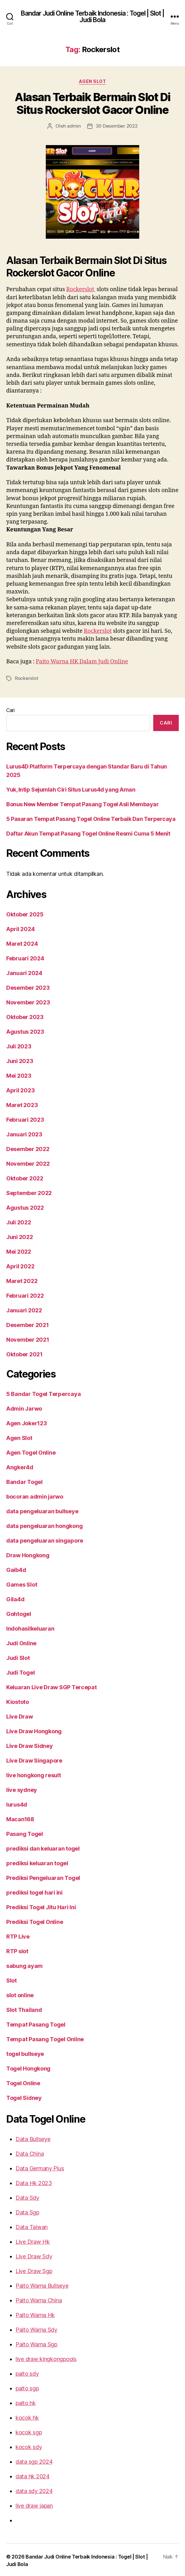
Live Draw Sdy (33, 2255)
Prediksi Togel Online (33, 1920)
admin (75, 126)
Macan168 (19, 1818)
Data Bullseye (32, 2137)
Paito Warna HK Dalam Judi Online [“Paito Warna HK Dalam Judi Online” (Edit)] (83, 669)
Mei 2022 (17, 1250)
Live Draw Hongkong (33, 1730)
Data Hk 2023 (32, 2181)
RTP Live (18, 1935)
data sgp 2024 (33, 2460)
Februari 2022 (24, 1294)
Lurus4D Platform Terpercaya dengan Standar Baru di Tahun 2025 (89, 773)
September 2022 (27, 1191)
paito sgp (27, 2387)
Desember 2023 (26, 986)
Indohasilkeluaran (29, 1627)
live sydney (21, 1788)
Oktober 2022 (23, 1177)
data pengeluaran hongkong (42, 1524)
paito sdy (26, 2372)
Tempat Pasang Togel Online (43, 2038)
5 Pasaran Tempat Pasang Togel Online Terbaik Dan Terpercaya (86, 817)
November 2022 (26, 1162)
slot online (19, 1994)
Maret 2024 (20, 942)
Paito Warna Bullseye (41, 2284)
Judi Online (21, 1642)
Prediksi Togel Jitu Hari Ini (40, 1906)
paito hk (25, 2401)
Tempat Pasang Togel (34, 2023)
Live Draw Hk (32, 2240)
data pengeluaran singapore (42, 1539)
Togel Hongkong (27, 2067)
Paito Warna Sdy (36, 2328)
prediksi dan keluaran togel (41, 1847)
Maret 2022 (20, 1279)
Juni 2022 (18, 1235)
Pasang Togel (23, 1832)
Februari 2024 (24, 957)
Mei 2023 (17, 1074)
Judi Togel (19, 1671)
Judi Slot (17, 1656)
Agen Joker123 (25, 1422)
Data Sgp (27, 2211)
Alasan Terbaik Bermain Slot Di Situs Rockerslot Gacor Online (92, 103)
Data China (29, 2152)
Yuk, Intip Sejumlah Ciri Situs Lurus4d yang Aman (69, 788)
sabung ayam (23, 1964)
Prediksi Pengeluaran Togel (41, 1876)
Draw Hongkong (27, 1554)
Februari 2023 (24, 1118)
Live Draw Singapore (33, 1759)
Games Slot (21, 1583)
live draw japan (34, 2504)
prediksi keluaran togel (35, 1862)
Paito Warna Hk (35, 2313)
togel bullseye (24, 2052)
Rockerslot (81, 289)
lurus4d (16, 1803)
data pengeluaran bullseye (40, 1510)
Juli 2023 (17, 1045)
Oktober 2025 (23, 913)
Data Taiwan (30, 2225)
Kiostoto (17, 1700)
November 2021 (26, 1338)
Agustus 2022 (24, 1206)
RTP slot (17, 1950)
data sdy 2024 (33, 2489)
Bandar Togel (23, 1480)
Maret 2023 (20, 1103)
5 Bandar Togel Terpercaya (40, 1392)
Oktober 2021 (23, 1353)
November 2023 (26, 1001)
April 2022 (19, 1265)
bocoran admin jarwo (33, 1495)
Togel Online (22, 2082)
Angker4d (18, 1466)
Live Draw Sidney (28, 1744)
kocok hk (26, 2416)
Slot (11, 1979)
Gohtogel (18, 1612)
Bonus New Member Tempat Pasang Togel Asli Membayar (79, 803)
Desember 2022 (26, 1147)
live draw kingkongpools (44, 2357)
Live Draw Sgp (33, 2269)
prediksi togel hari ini (33, 1891)
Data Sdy (27, 2196)
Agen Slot (92, 81)
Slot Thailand (23, 2008)
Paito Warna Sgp (36, 2343)
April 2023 (19, 1089)
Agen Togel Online (30, 1451)
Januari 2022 (22, 1309)
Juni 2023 (18, 1059)
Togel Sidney (23, 2096)
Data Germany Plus (39, 2167)
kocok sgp (28, 2431)
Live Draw (19, 1715)
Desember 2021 (26, 1323)
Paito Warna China (38, 2299)
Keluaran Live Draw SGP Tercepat (49, 1686)
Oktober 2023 (23, 1015)
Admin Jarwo (23, 1407)
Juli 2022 (17, 1221)
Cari (10, 717)
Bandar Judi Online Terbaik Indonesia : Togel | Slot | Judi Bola (92, 16)
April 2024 (19, 928)
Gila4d (14, 1598)
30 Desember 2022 (115, 126)
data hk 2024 (31, 2475)
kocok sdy (28, 2445)
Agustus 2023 (24, 1030)
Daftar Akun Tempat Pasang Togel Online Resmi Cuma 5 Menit (85, 832)
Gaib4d (15, 1568)
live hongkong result (32, 1774)
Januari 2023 (22, 1133)
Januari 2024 (22, 971)
